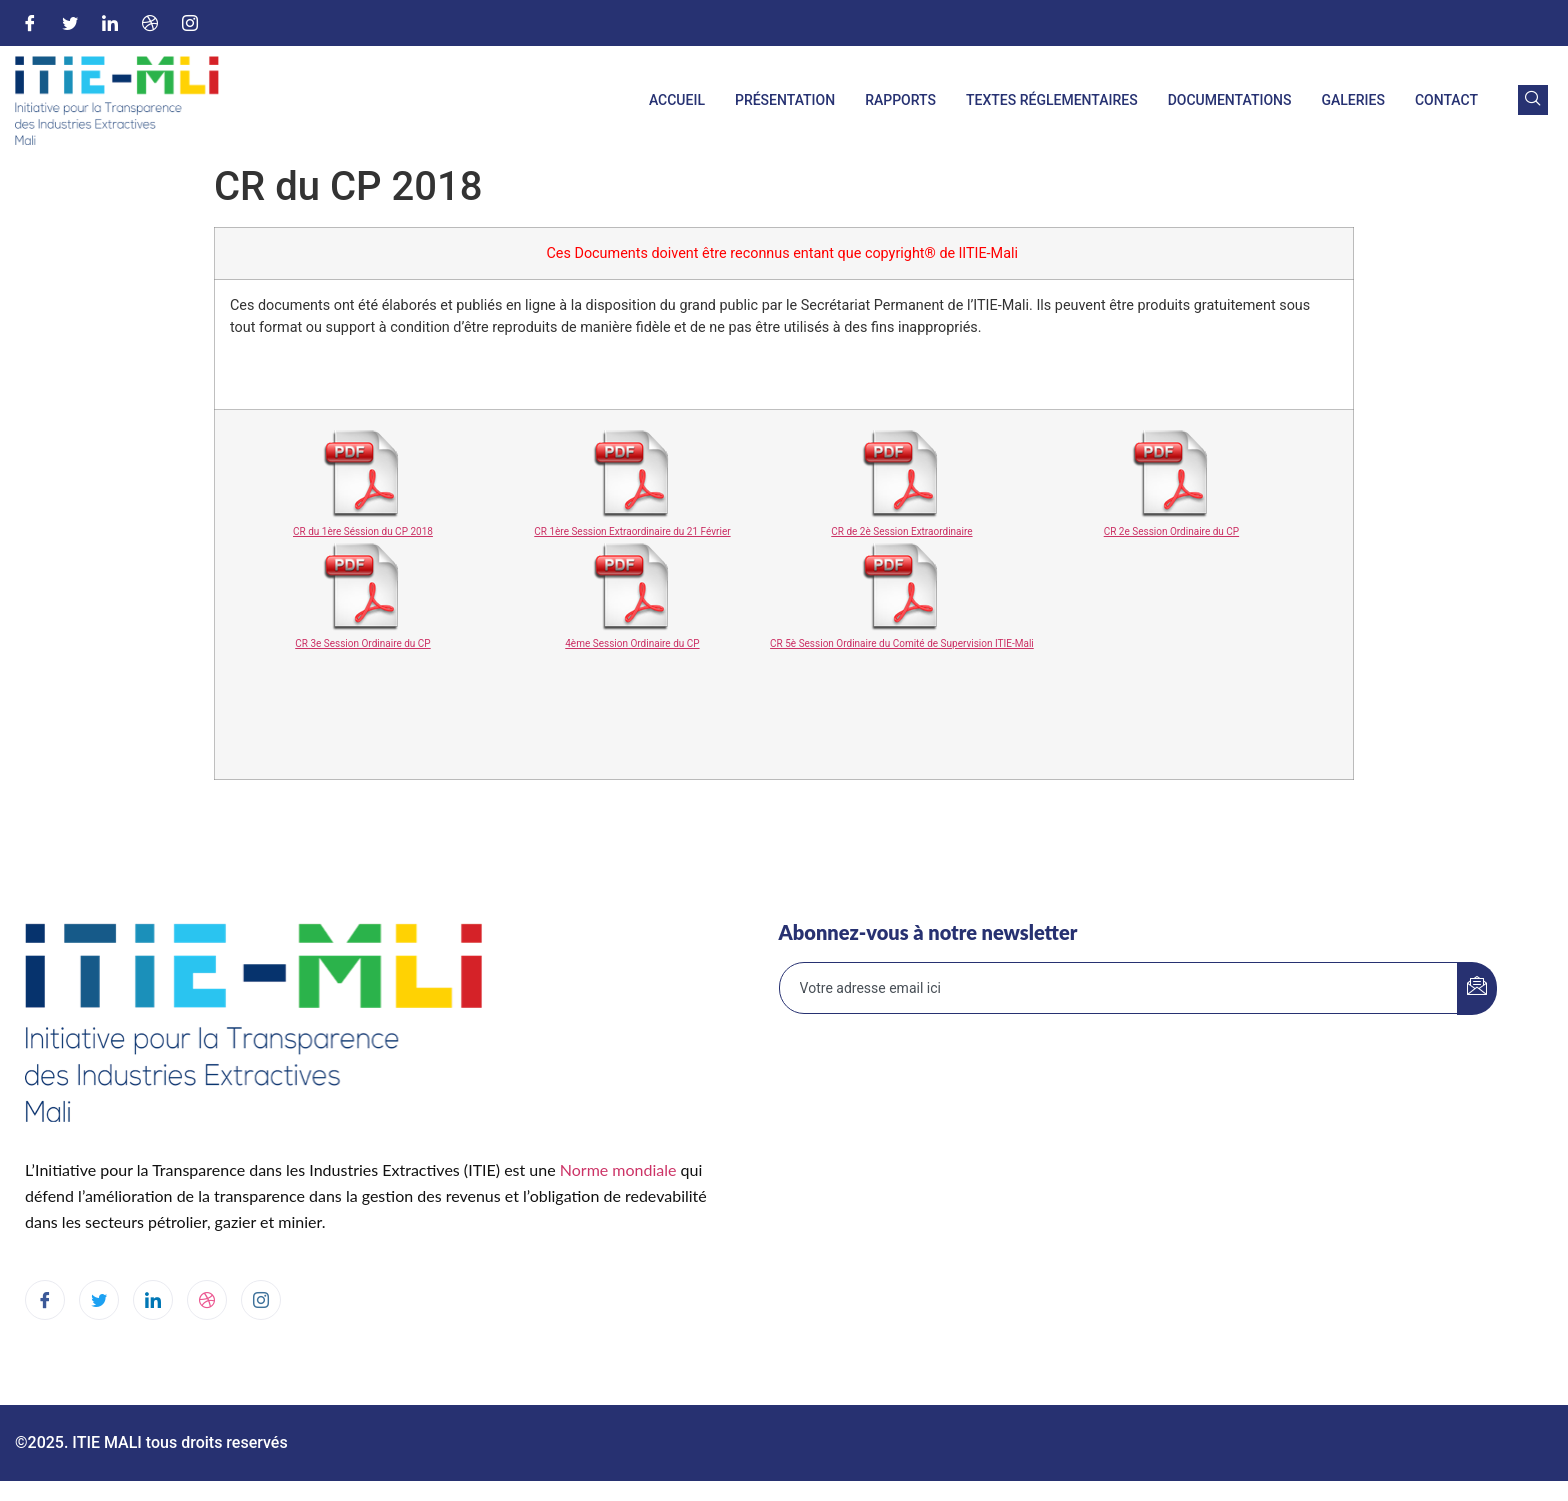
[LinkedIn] (110, 23)
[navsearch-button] (1533, 100)
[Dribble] (150, 23)
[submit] (1477, 988)
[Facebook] (30, 23)
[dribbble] (207, 1300)
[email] (1119, 988)
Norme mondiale (618, 1169)
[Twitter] (70, 23)
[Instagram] (190, 23)
